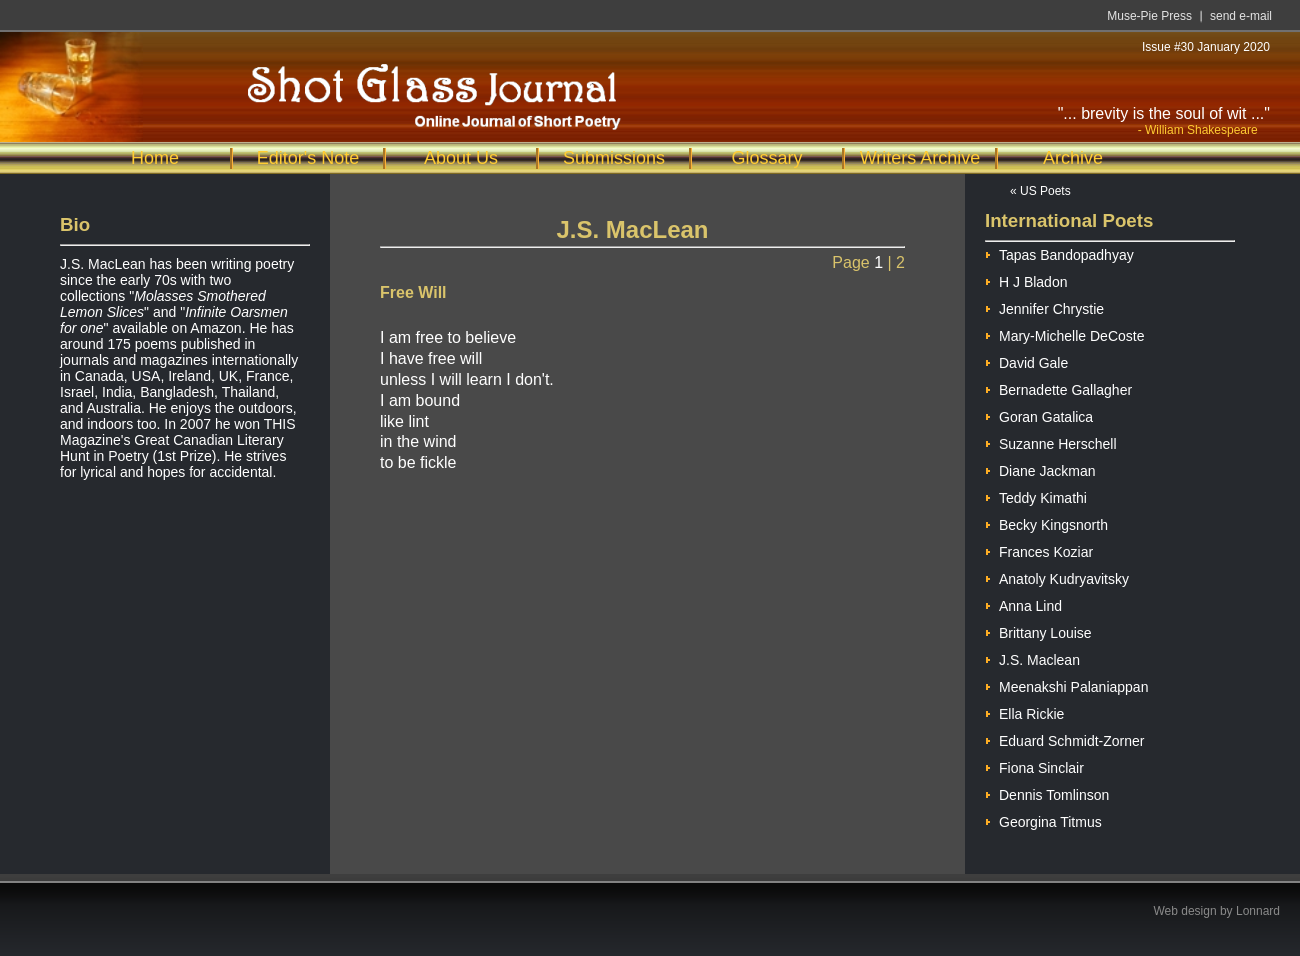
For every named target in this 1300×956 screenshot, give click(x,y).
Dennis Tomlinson (1047, 792)
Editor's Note (308, 158)
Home (155, 158)
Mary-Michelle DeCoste (1064, 333)
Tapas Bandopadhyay (1059, 252)
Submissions (614, 158)
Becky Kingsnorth (1046, 522)
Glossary (766, 158)
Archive (1073, 158)
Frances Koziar (1039, 549)
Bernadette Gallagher (1058, 387)
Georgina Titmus (1043, 819)
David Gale (1026, 360)
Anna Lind (1023, 603)
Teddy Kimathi (1036, 495)
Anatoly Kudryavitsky (1057, 576)
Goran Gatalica (1039, 414)
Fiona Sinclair (1034, 765)
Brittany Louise (1038, 630)
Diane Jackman (1040, 468)
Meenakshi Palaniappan (1066, 684)
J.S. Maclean (1032, 657)
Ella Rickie (1024, 711)
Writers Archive (920, 158)
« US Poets (1040, 191)
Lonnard (1258, 911)
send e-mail (1241, 16)
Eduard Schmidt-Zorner (1065, 738)
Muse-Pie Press (1149, 16)
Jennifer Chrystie (1044, 306)
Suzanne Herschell (1051, 441)
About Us (461, 158)
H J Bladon (1026, 279)
